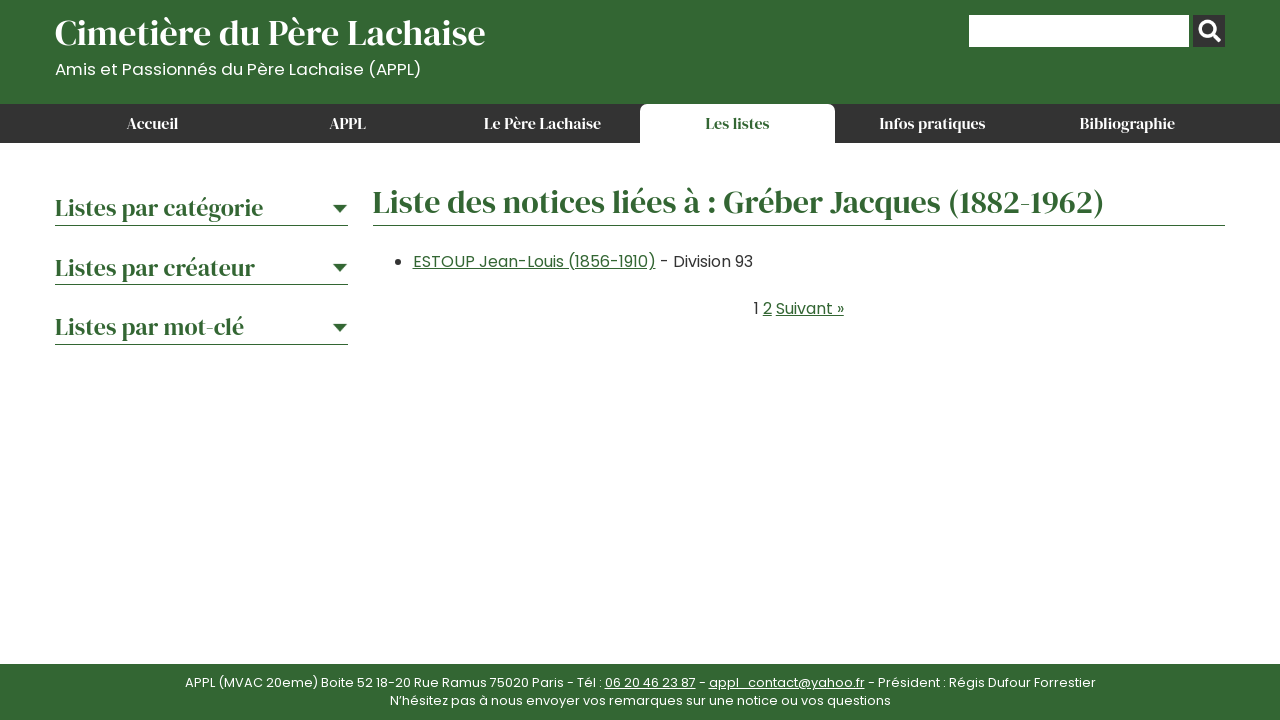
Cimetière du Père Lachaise (270, 43)
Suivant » (810, 308)
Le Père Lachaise (542, 123)
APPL (347, 123)
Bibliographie (1127, 123)
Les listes (737, 123)
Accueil (153, 123)
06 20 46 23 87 (650, 682)
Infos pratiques (932, 123)
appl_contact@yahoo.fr (787, 682)
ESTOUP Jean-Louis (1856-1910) (534, 261)
